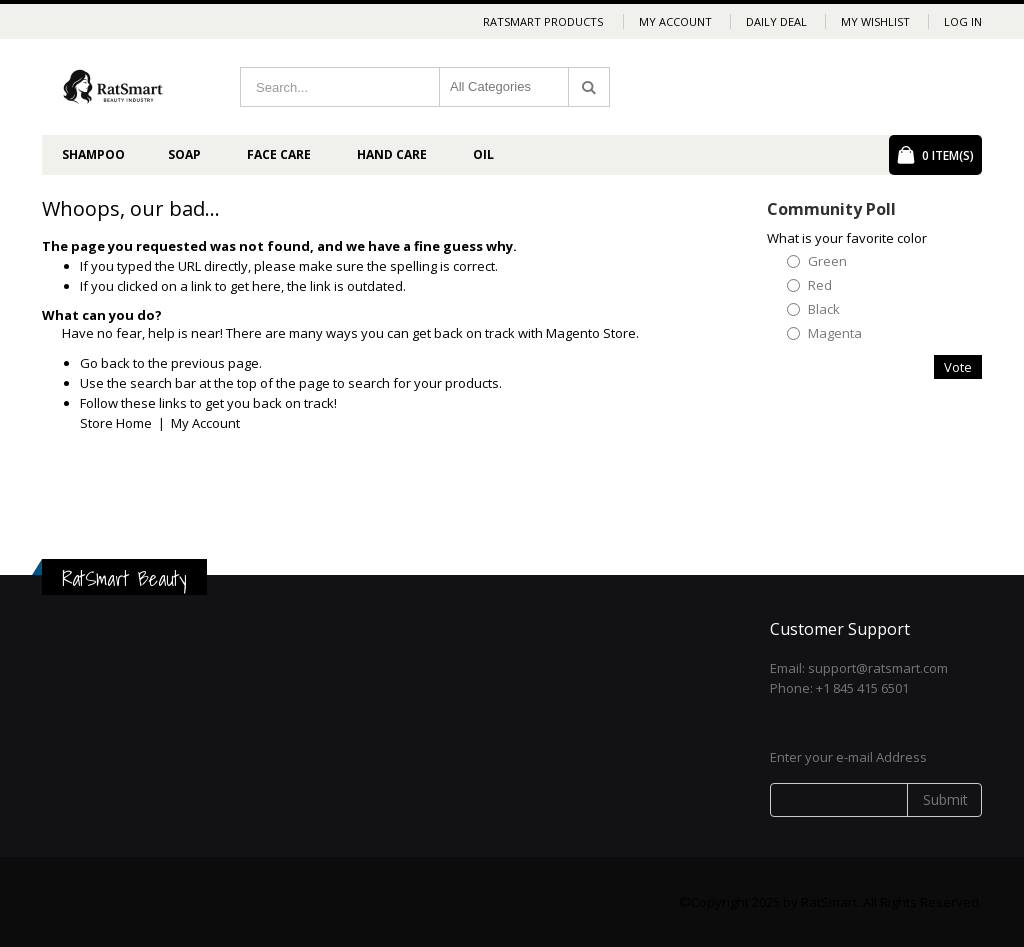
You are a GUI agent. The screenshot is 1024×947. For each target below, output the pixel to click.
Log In (963, 21)
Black (824, 309)
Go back (105, 363)
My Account (675, 21)
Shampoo (93, 154)
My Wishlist (875, 21)
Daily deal (776, 21)
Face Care (279, 154)
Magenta (835, 333)
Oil (483, 154)
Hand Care (392, 154)
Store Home (116, 423)
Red (820, 285)
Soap (184, 154)
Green (827, 261)
